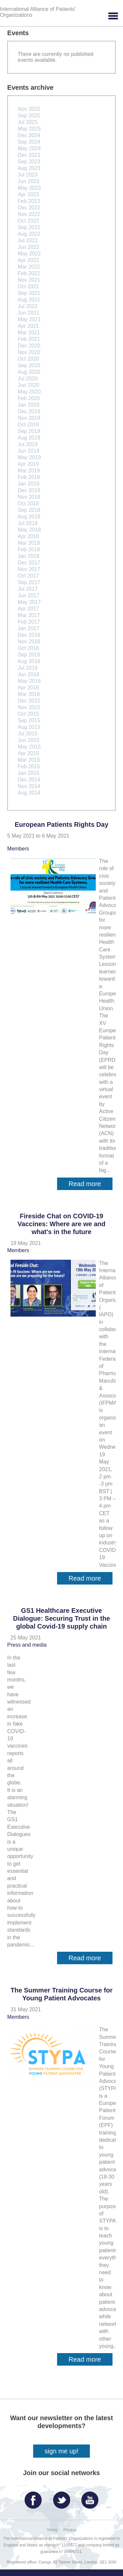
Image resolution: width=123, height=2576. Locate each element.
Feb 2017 (29, 622)
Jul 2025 (28, 122)
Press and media (27, 1645)
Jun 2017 (28, 595)
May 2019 (29, 457)
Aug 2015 (29, 727)
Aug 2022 (29, 234)
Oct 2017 (28, 576)
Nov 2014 (29, 786)
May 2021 (29, 319)
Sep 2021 (29, 293)
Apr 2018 (28, 536)
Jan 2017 (28, 628)
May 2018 (29, 530)
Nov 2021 (29, 280)
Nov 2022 (29, 214)
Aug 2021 (29, 299)
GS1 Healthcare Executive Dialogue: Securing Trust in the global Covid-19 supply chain (61, 1618)
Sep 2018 (29, 510)
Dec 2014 (29, 779)
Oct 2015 (28, 714)
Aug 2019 (29, 438)
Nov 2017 (29, 569)
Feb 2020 (29, 398)
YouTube (91, 2497)
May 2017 (29, 602)
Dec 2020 (29, 345)
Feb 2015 (29, 766)
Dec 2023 (29, 155)
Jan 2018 (28, 556)
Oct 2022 (28, 221)
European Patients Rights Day (62, 824)
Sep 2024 (29, 142)
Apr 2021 (28, 326)
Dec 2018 (29, 490)
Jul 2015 (28, 733)
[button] (112, 16)
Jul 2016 (28, 668)
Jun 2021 (28, 313)
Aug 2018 (29, 516)
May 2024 (29, 148)
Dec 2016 (29, 635)
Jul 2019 (28, 444)
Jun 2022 (28, 247)
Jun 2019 (28, 451)
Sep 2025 (29, 115)
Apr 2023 (28, 194)
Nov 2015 (29, 707)
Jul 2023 (28, 175)
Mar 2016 (29, 694)
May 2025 (29, 128)
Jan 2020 (28, 405)
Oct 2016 (28, 648)
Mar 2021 (29, 332)
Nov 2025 (29, 109)
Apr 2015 (28, 753)
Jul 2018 (28, 523)
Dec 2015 (29, 701)
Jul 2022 (28, 240)
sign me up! (61, 2451)
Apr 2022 (28, 260)
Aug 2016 (29, 661)
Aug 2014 (29, 793)
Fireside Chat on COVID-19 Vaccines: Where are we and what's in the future (62, 1223)
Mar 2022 (29, 267)
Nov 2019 (29, 418)
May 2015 (29, 747)
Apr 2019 (28, 464)
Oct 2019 (28, 424)
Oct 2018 (28, 503)
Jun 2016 (28, 674)
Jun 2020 (28, 385)
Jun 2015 (28, 740)
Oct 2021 (28, 286)
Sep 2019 (29, 431)
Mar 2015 (29, 760)
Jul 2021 (28, 306)
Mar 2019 (29, 470)
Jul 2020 (28, 378)
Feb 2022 (29, 273)
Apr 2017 (28, 608)
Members (18, 848)
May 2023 (29, 188)
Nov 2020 (29, 352)
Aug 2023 (29, 168)
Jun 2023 (28, 181)
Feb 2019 (29, 477)
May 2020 (29, 391)
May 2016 (29, 681)
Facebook (35, 2497)
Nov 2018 (29, 497)
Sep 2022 (29, 227)
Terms (52, 2530)
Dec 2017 (29, 562)
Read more (91, 1185)
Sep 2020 (29, 365)
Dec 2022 (29, 207)
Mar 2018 (29, 543)
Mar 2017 (29, 615)
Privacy (69, 2530)
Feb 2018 (29, 549)
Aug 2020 (29, 372)
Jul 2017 (28, 589)
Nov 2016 (29, 641)
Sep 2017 (29, 582)
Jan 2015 (28, 773)
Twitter (63, 2497)
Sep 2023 (29, 161)
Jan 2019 (28, 484)
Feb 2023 (29, 201)
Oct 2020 (28, 359)
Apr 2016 (28, 687)
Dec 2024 (29, 135)
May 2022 (29, 253)
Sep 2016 (29, 654)
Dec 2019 (29, 411)
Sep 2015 (29, 720)
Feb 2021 (29, 339)
